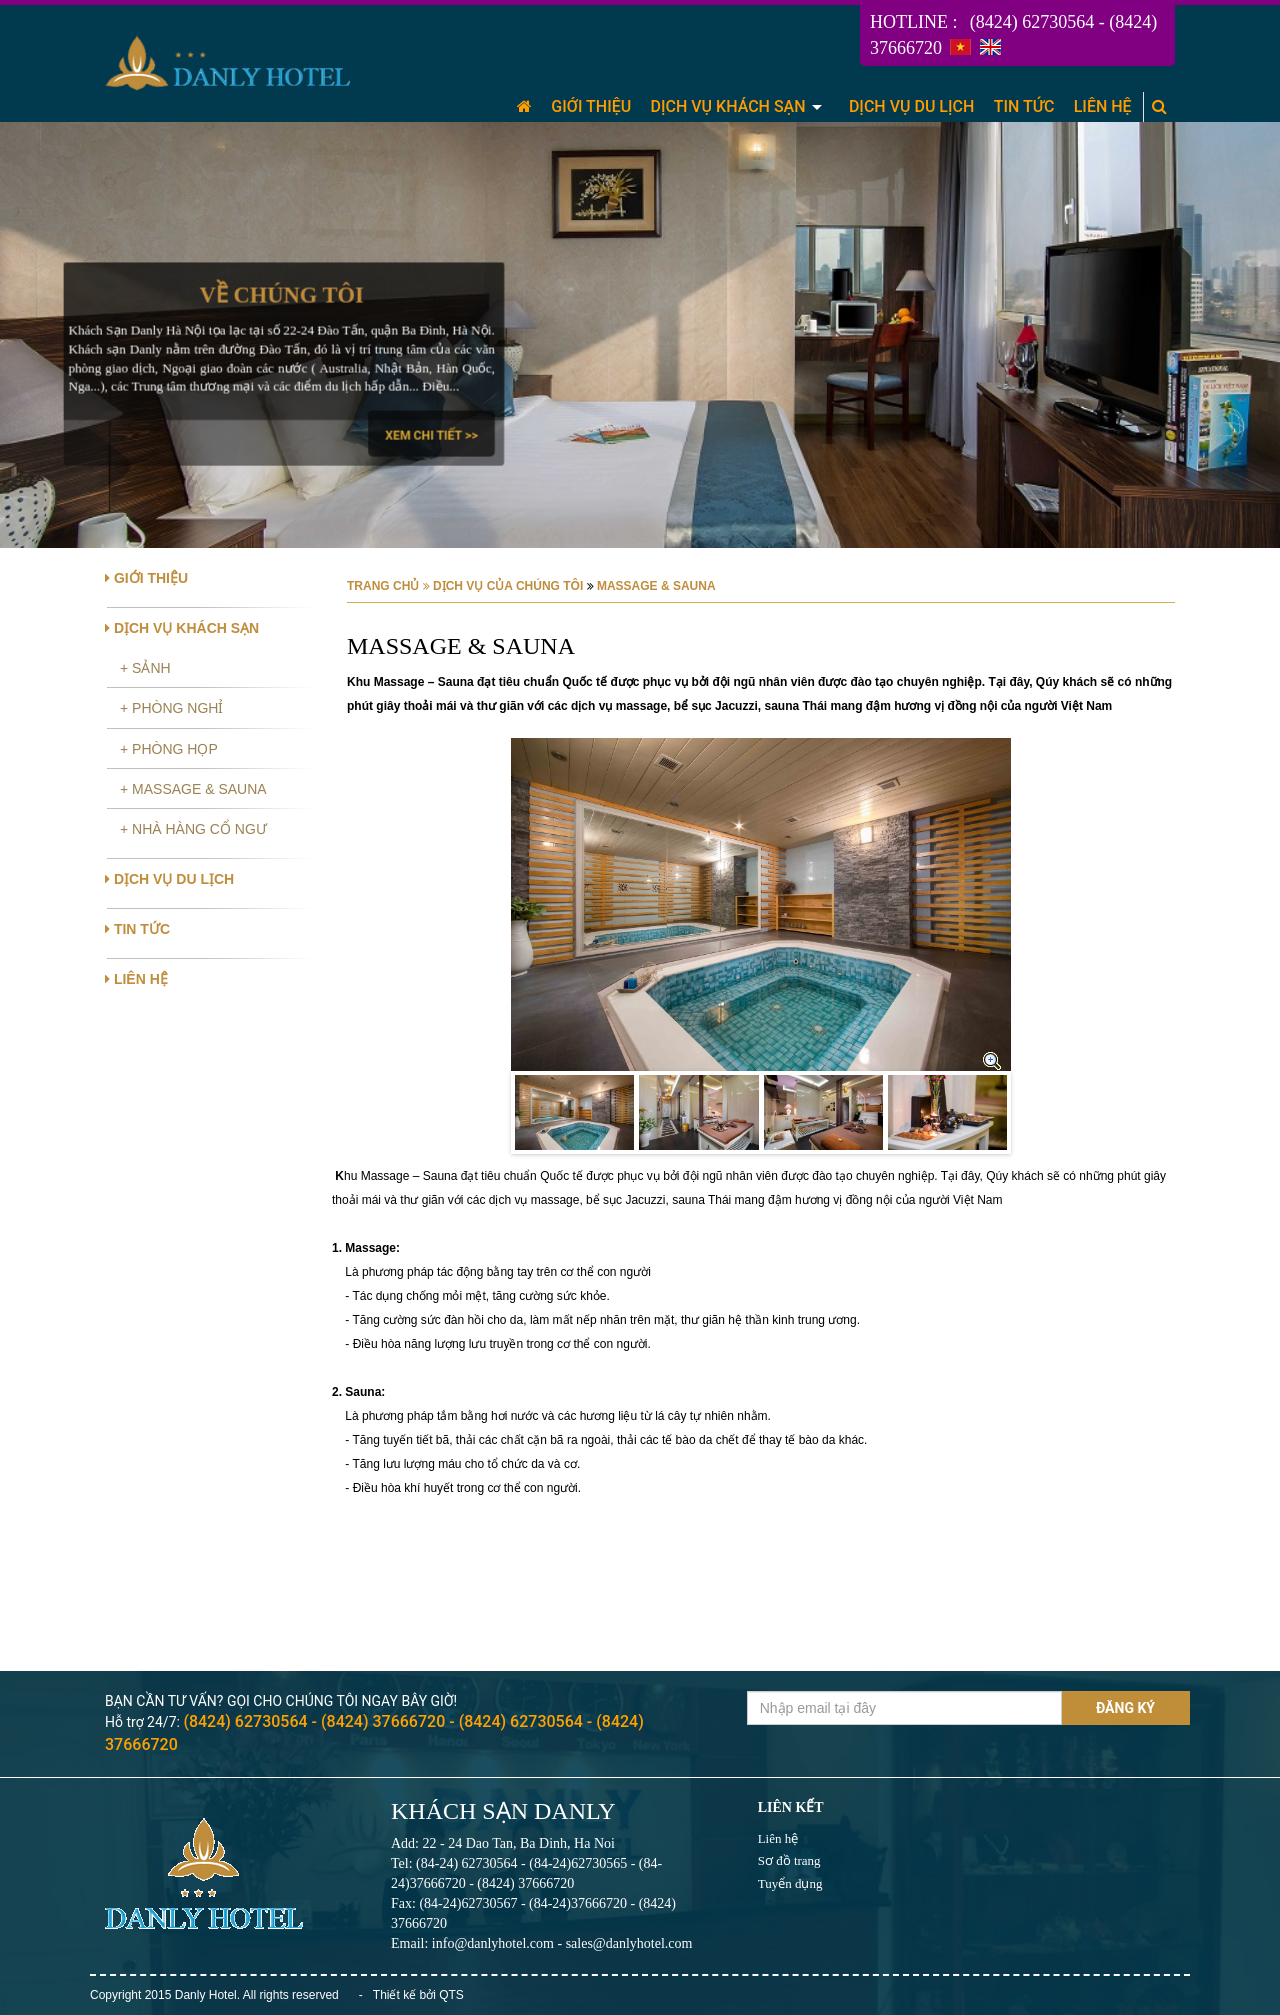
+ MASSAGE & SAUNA (193, 789)
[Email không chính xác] (904, 1708)
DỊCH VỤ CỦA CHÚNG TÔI (508, 586)
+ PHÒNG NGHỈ (171, 708)
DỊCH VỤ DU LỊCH (911, 106)
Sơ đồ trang (789, 1860)
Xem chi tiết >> (431, 435)
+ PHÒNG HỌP (169, 749)
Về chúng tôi (281, 295)
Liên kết (791, 1807)
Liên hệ (778, 1838)
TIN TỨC (1024, 106)
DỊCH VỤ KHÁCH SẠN (728, 106)
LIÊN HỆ (1103, 106)
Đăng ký (1125, 1708)
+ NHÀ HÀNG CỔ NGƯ (193, 829)
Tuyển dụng (790, 1883)
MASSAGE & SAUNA (655, 586)
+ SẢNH (145, 668)
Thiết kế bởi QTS (418, 1995)
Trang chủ (383, 586)
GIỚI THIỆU (591, 106)
